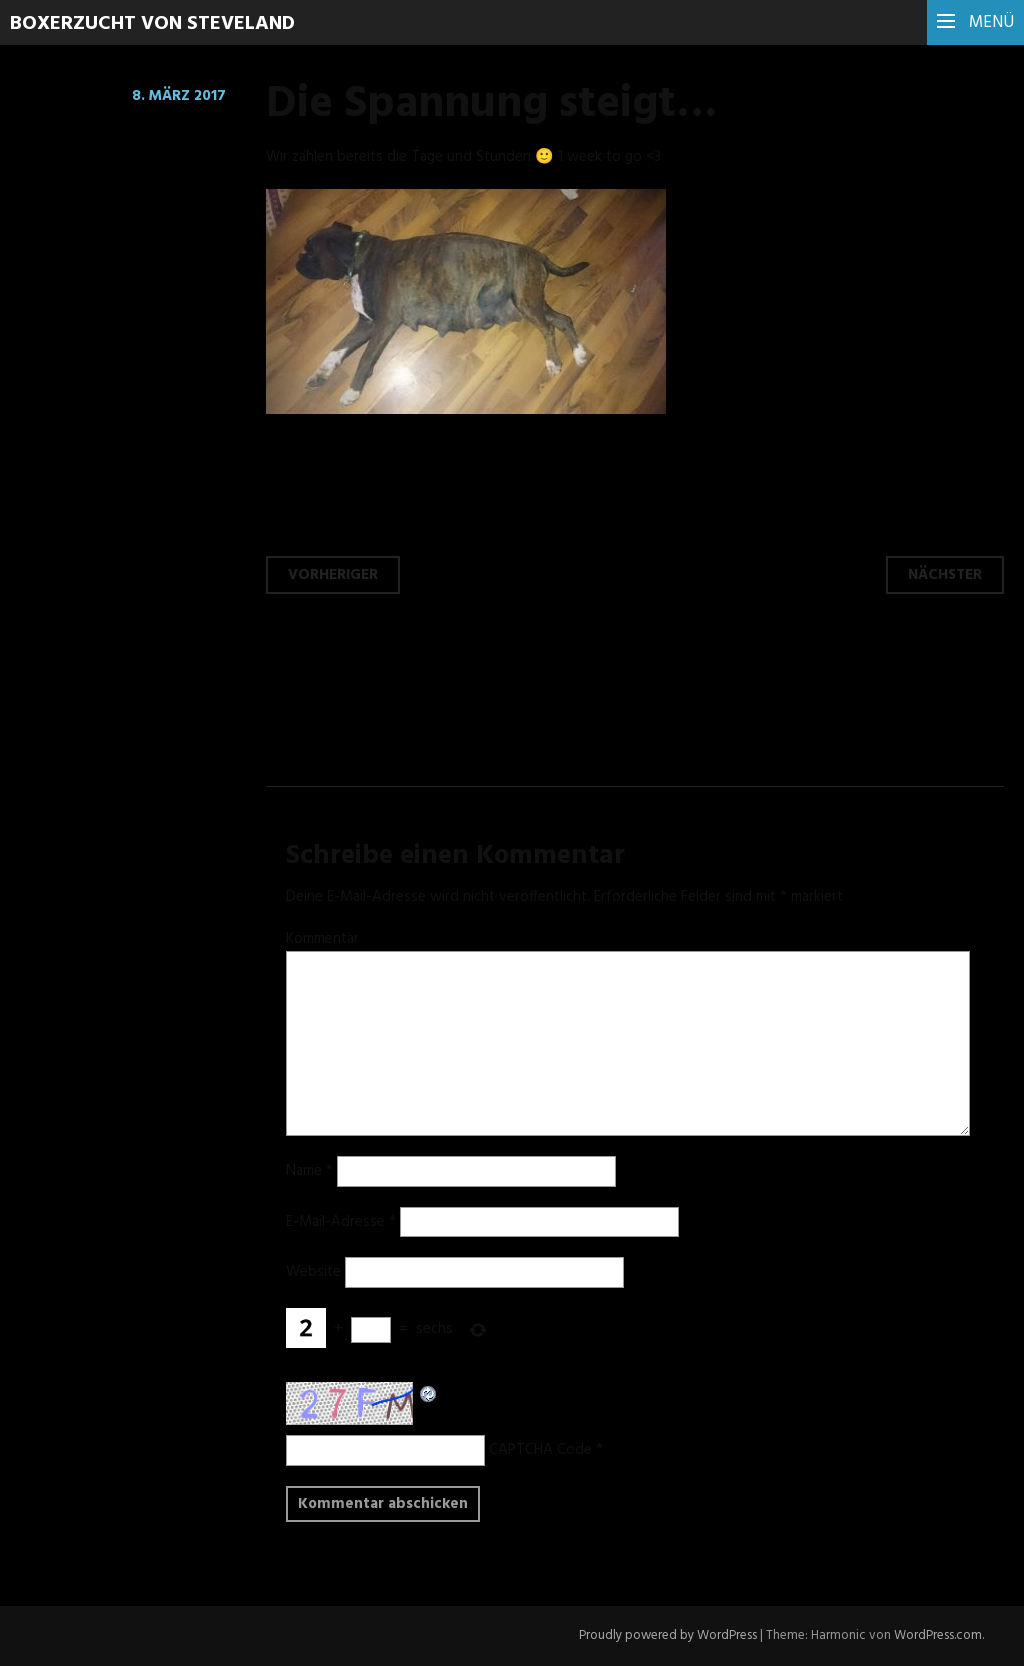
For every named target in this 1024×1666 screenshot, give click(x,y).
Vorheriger (333, 575)
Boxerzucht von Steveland (152, 24)
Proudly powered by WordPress (668, 1635)
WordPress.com (938, 1635)
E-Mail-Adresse (341, 1222)
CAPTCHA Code (540, 1450)
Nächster (945, 575)
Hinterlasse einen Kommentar (158, 135)
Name (309, 1171)
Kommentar (322, 939)
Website (313, 1272)
